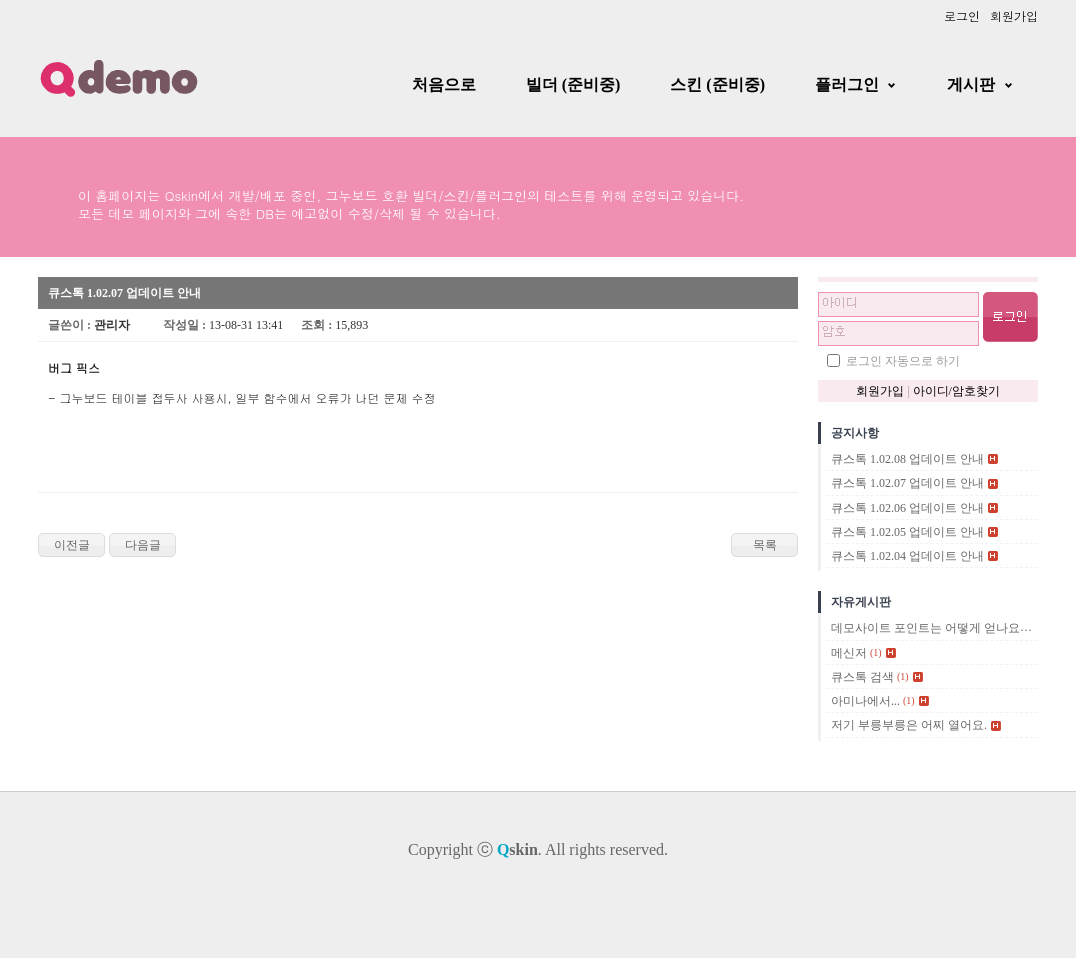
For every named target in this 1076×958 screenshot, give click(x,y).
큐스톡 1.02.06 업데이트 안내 (907, 508)
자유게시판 (861, 602)
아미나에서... (865, 701)
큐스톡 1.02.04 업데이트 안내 (907, 556)
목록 (765, 545)
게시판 (971, 84)
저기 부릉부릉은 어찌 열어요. (909, 726)
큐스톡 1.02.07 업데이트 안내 (907, 484)
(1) (876, 652)
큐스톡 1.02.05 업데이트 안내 (907, 532)
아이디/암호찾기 (956, 391)
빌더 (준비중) (573, 84)
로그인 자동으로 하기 (903, 361)
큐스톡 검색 (862, 677)
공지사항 (855, 433)
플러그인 (847, 84)
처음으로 (444, 84)
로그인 (962, 15)
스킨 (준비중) (717, 84)
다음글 (143, 545)
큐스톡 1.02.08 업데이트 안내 (907, 459)
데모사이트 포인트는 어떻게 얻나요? (928, 629)
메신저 (849, 653)
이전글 (72, 545)
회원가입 (1014, 15)
